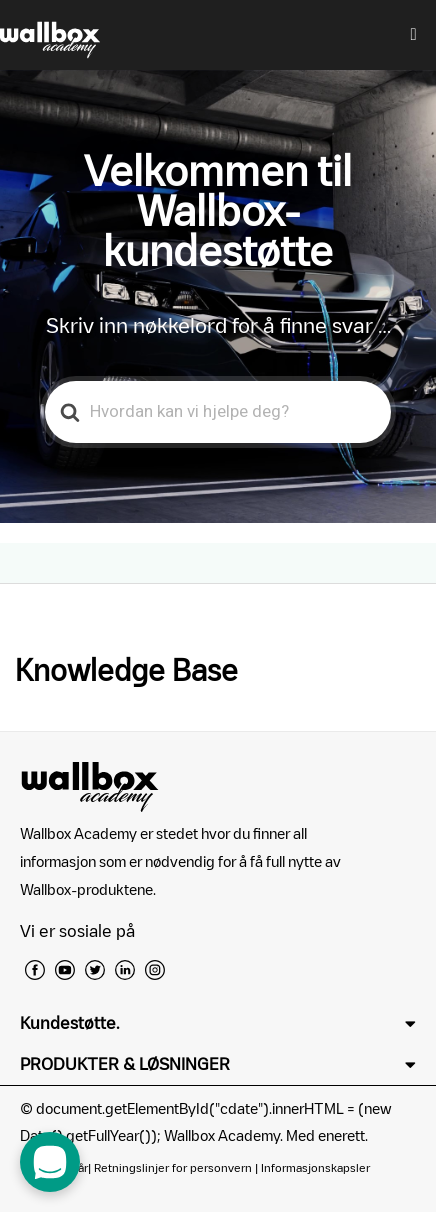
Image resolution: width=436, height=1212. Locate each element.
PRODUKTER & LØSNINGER (125, 1064)
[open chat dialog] (50, 1162)
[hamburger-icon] (413, 35)
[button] (218, 1023)
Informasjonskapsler (315, 1167)
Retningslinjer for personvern (173, 1167)
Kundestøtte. (69, 1023)
